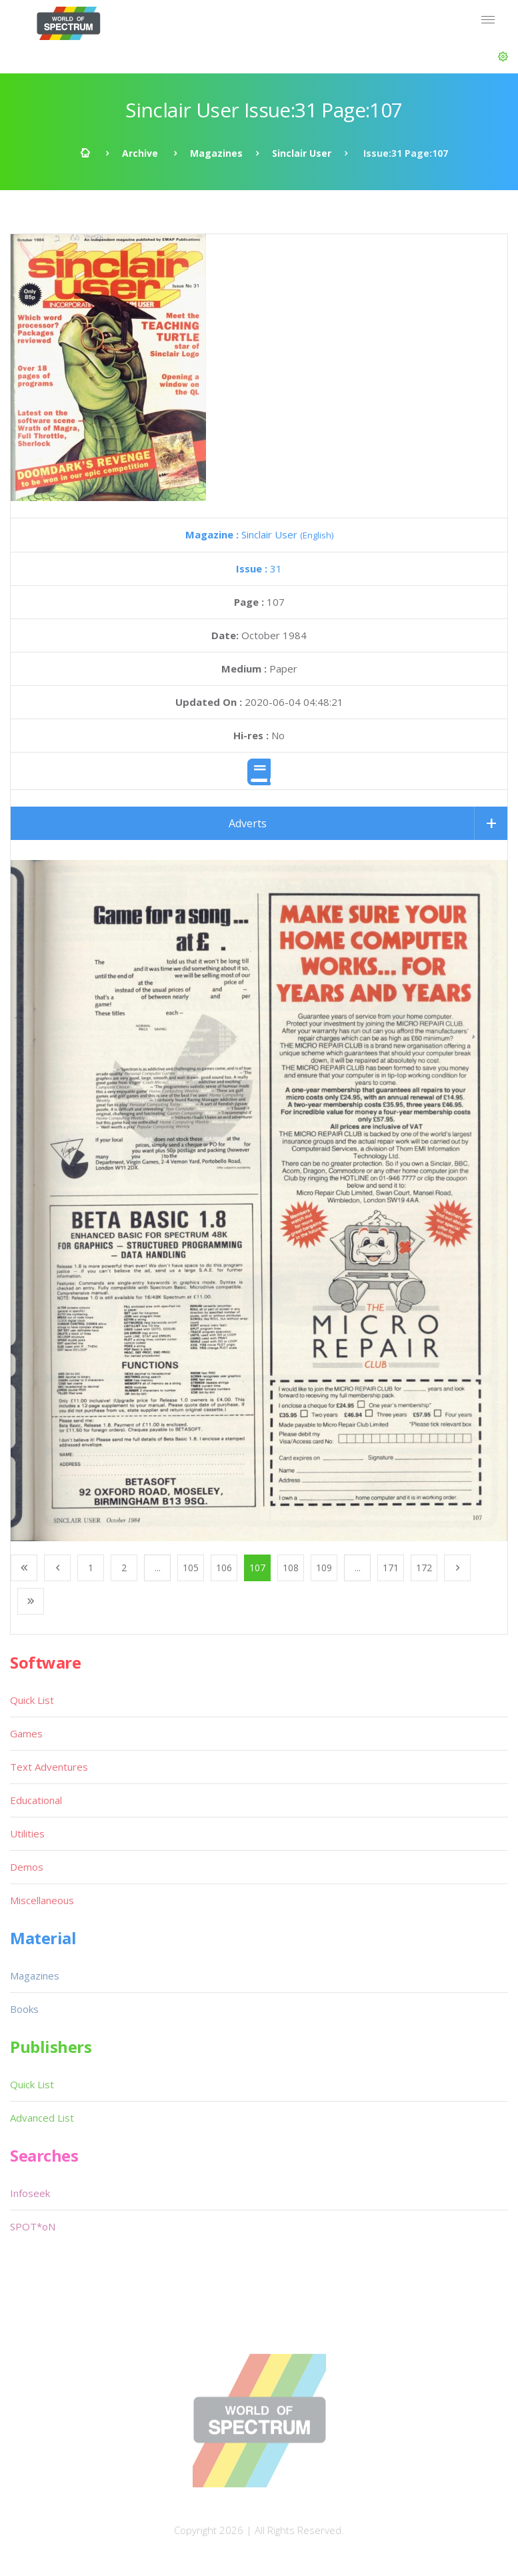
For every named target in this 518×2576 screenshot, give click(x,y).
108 (291, 1567)
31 (259, 568)
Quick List (32, 1700)
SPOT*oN (32, 2226)
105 (191, 1567)
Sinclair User (301, 153)
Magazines (216, 153)
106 (224, 1567)
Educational (36, 1800)
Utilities (27, 1833)
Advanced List (42, 2117)
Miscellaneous (42, 1900)
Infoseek (30, 2193)
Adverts (248, 823)
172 (424, 1567)
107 (257, 1567)
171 (391, 1567)
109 (324, 1567)
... (158, 1567)
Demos (26, 1866)
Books (24, 2009)
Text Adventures (49, 1766)
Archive (140, 153)
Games (26, 1733)
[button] (503, 56)
